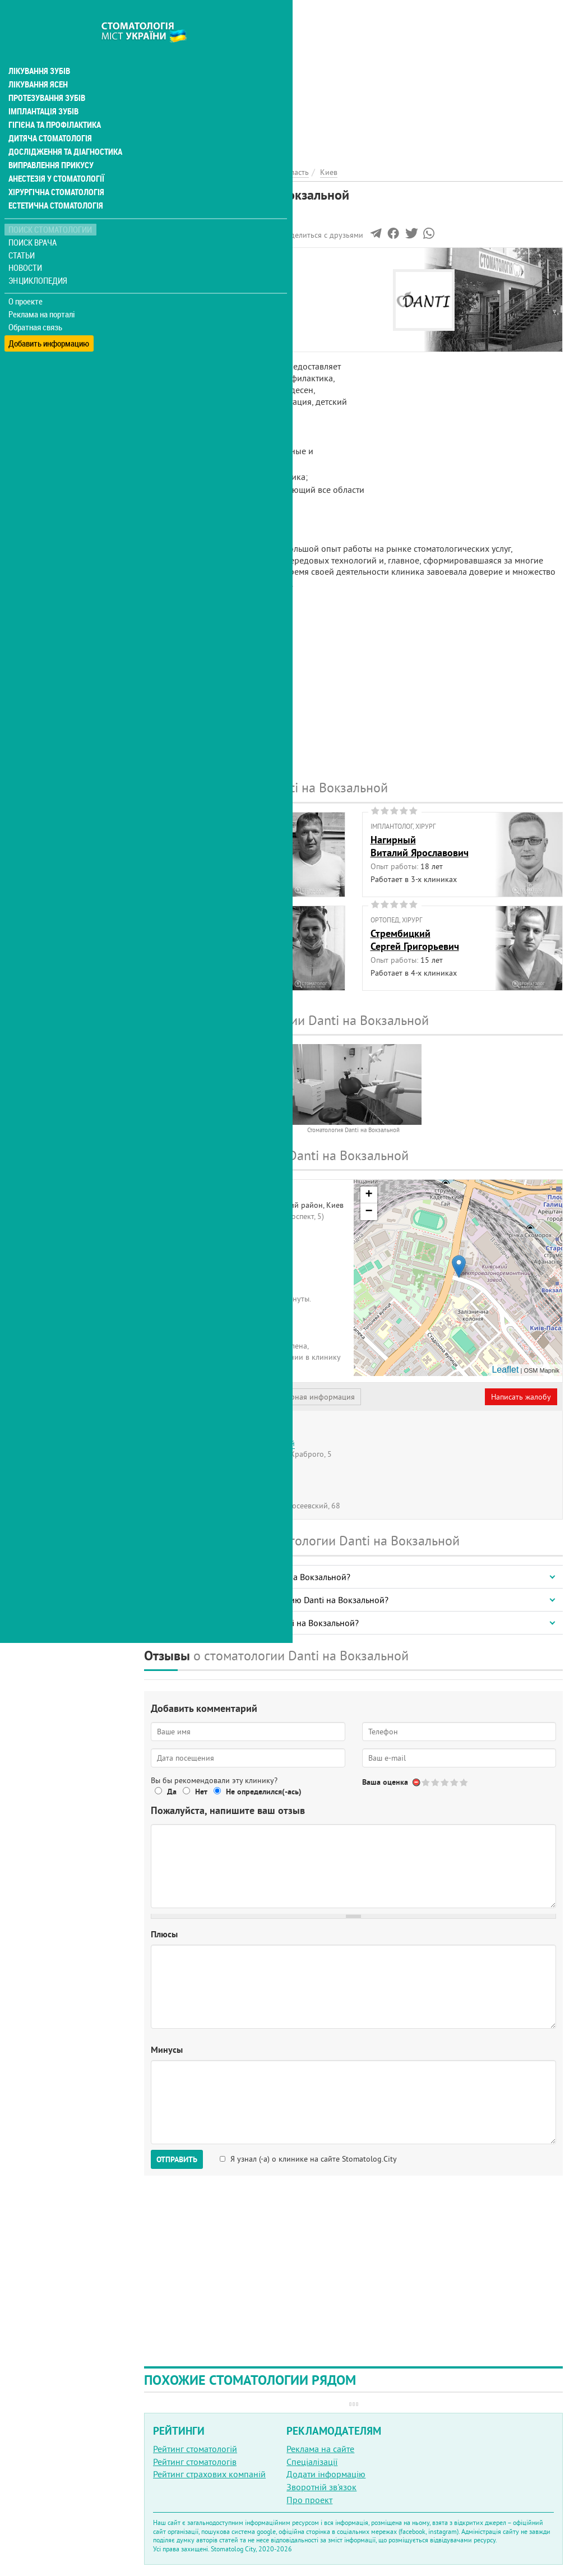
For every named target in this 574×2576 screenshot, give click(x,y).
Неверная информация (314, 1397)
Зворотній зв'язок (321, 2486)
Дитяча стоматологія (48, 114)
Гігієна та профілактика (54, 100)
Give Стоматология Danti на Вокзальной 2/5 (436, 1782)
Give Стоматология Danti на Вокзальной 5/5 (464, 1782)
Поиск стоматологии (50, 205)
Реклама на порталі (42, 290)
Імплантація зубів (43, 87)
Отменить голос (417, 1782)
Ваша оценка (385, 1782)
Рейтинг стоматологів (195, 2461)
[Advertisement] (353, 78)
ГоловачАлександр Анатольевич (206, 846)
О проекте (26, 278)
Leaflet (505, 1369)
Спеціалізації (311, 2461)
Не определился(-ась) (264, 1791)
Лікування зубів (39, 47)
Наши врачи (176, 286)
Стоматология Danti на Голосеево (211, 1495)
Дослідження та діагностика (62, 127)
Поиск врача (33, 218)
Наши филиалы (182, 324)
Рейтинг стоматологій (195, 2448)
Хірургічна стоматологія (55, 168)
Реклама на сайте (320, 2448)
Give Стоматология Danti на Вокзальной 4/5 (455, 1782)
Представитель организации (206, 1397)
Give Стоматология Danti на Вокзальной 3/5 (445, 1782)
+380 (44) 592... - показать (211, 1327)
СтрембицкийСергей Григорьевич (415, 940)
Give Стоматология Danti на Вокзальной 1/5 (426, 1782)
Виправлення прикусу (50, 141)
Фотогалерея (177, 298)
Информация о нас (190, 273)
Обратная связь (36, 303)
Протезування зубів (46, 74)
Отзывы (167, 337)
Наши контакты (183, 311)
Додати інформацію (325, 2474)
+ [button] (368, 1195)
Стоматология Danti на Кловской (211, 1469)
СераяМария (167, 940)
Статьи (22, 231)
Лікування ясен (37, 60)
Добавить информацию (49, 316)
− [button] (368, 1211)
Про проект (309, 2499)
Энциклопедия (38, 256)
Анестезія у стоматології (55, 154)
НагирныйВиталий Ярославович (420, 846)
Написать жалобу (521, 1397)
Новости (26, 244)
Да (172, 1791)
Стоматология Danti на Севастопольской (224, 1443)
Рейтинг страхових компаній (209, 2474)
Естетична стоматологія (54, 181)
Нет (201, 1791)
